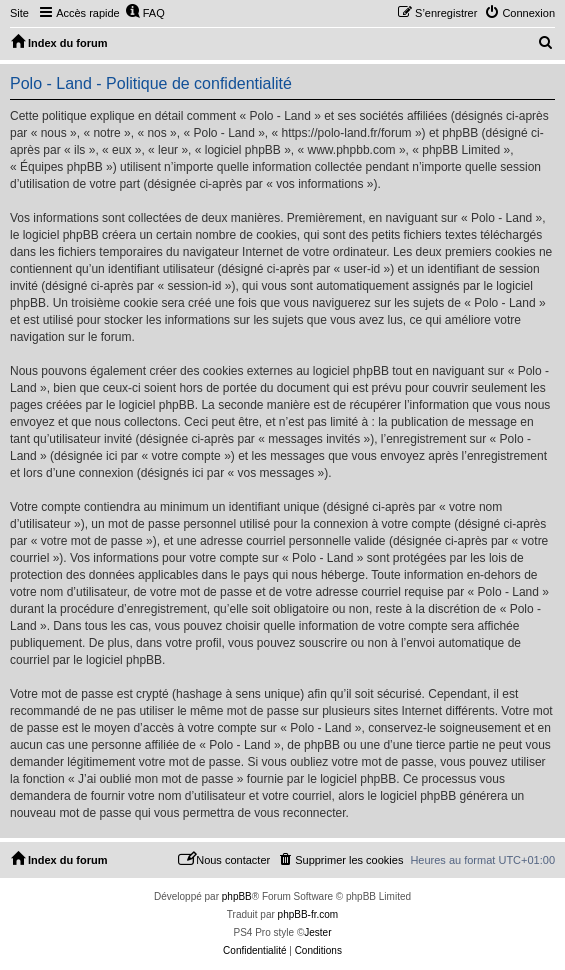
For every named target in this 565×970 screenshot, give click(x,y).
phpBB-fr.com (308, 914)
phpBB (237, 896)
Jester (317, 932)
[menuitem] (145, 13)
